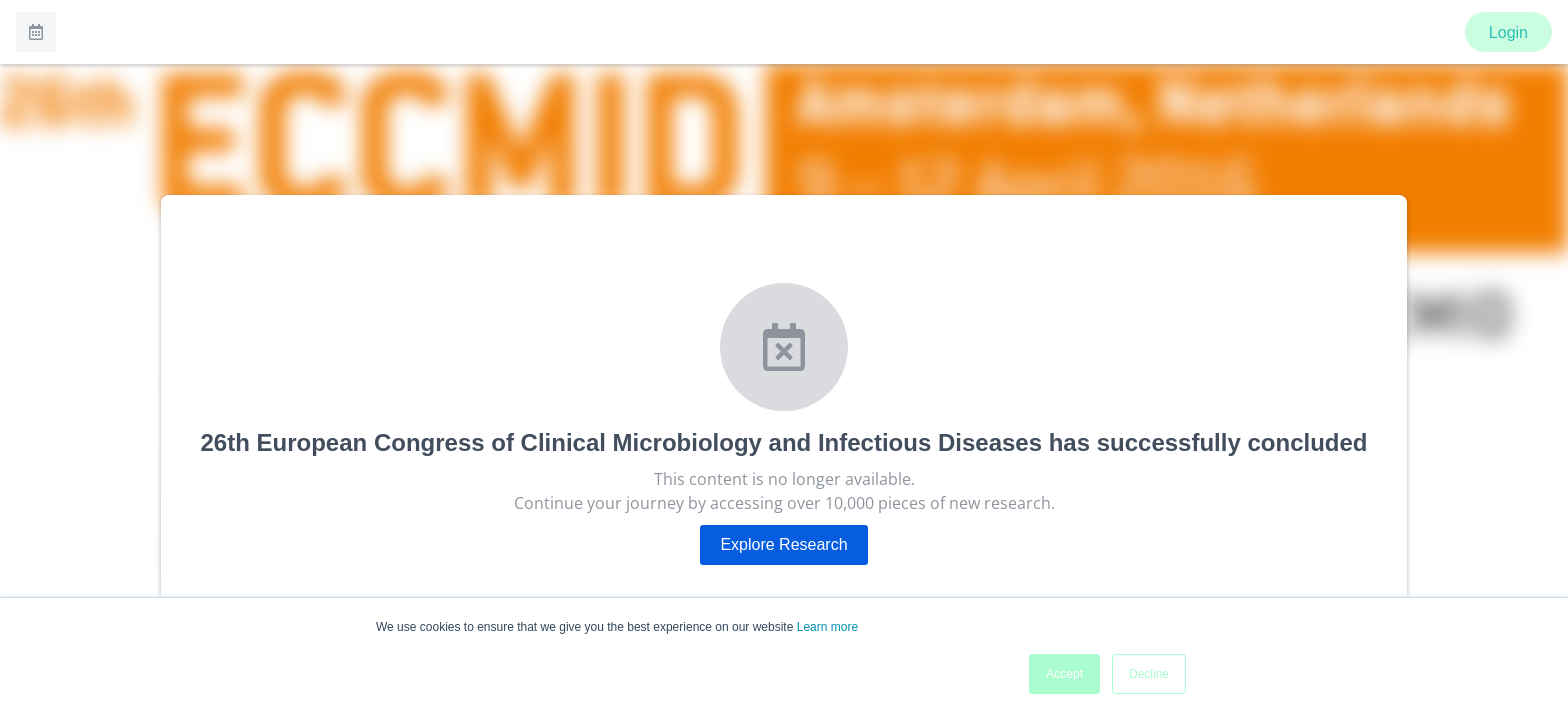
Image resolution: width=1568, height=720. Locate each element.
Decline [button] (1149, 674)
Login (1508, 32)
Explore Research (783, 544)
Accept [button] (1064, 674)
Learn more (827, 627)
